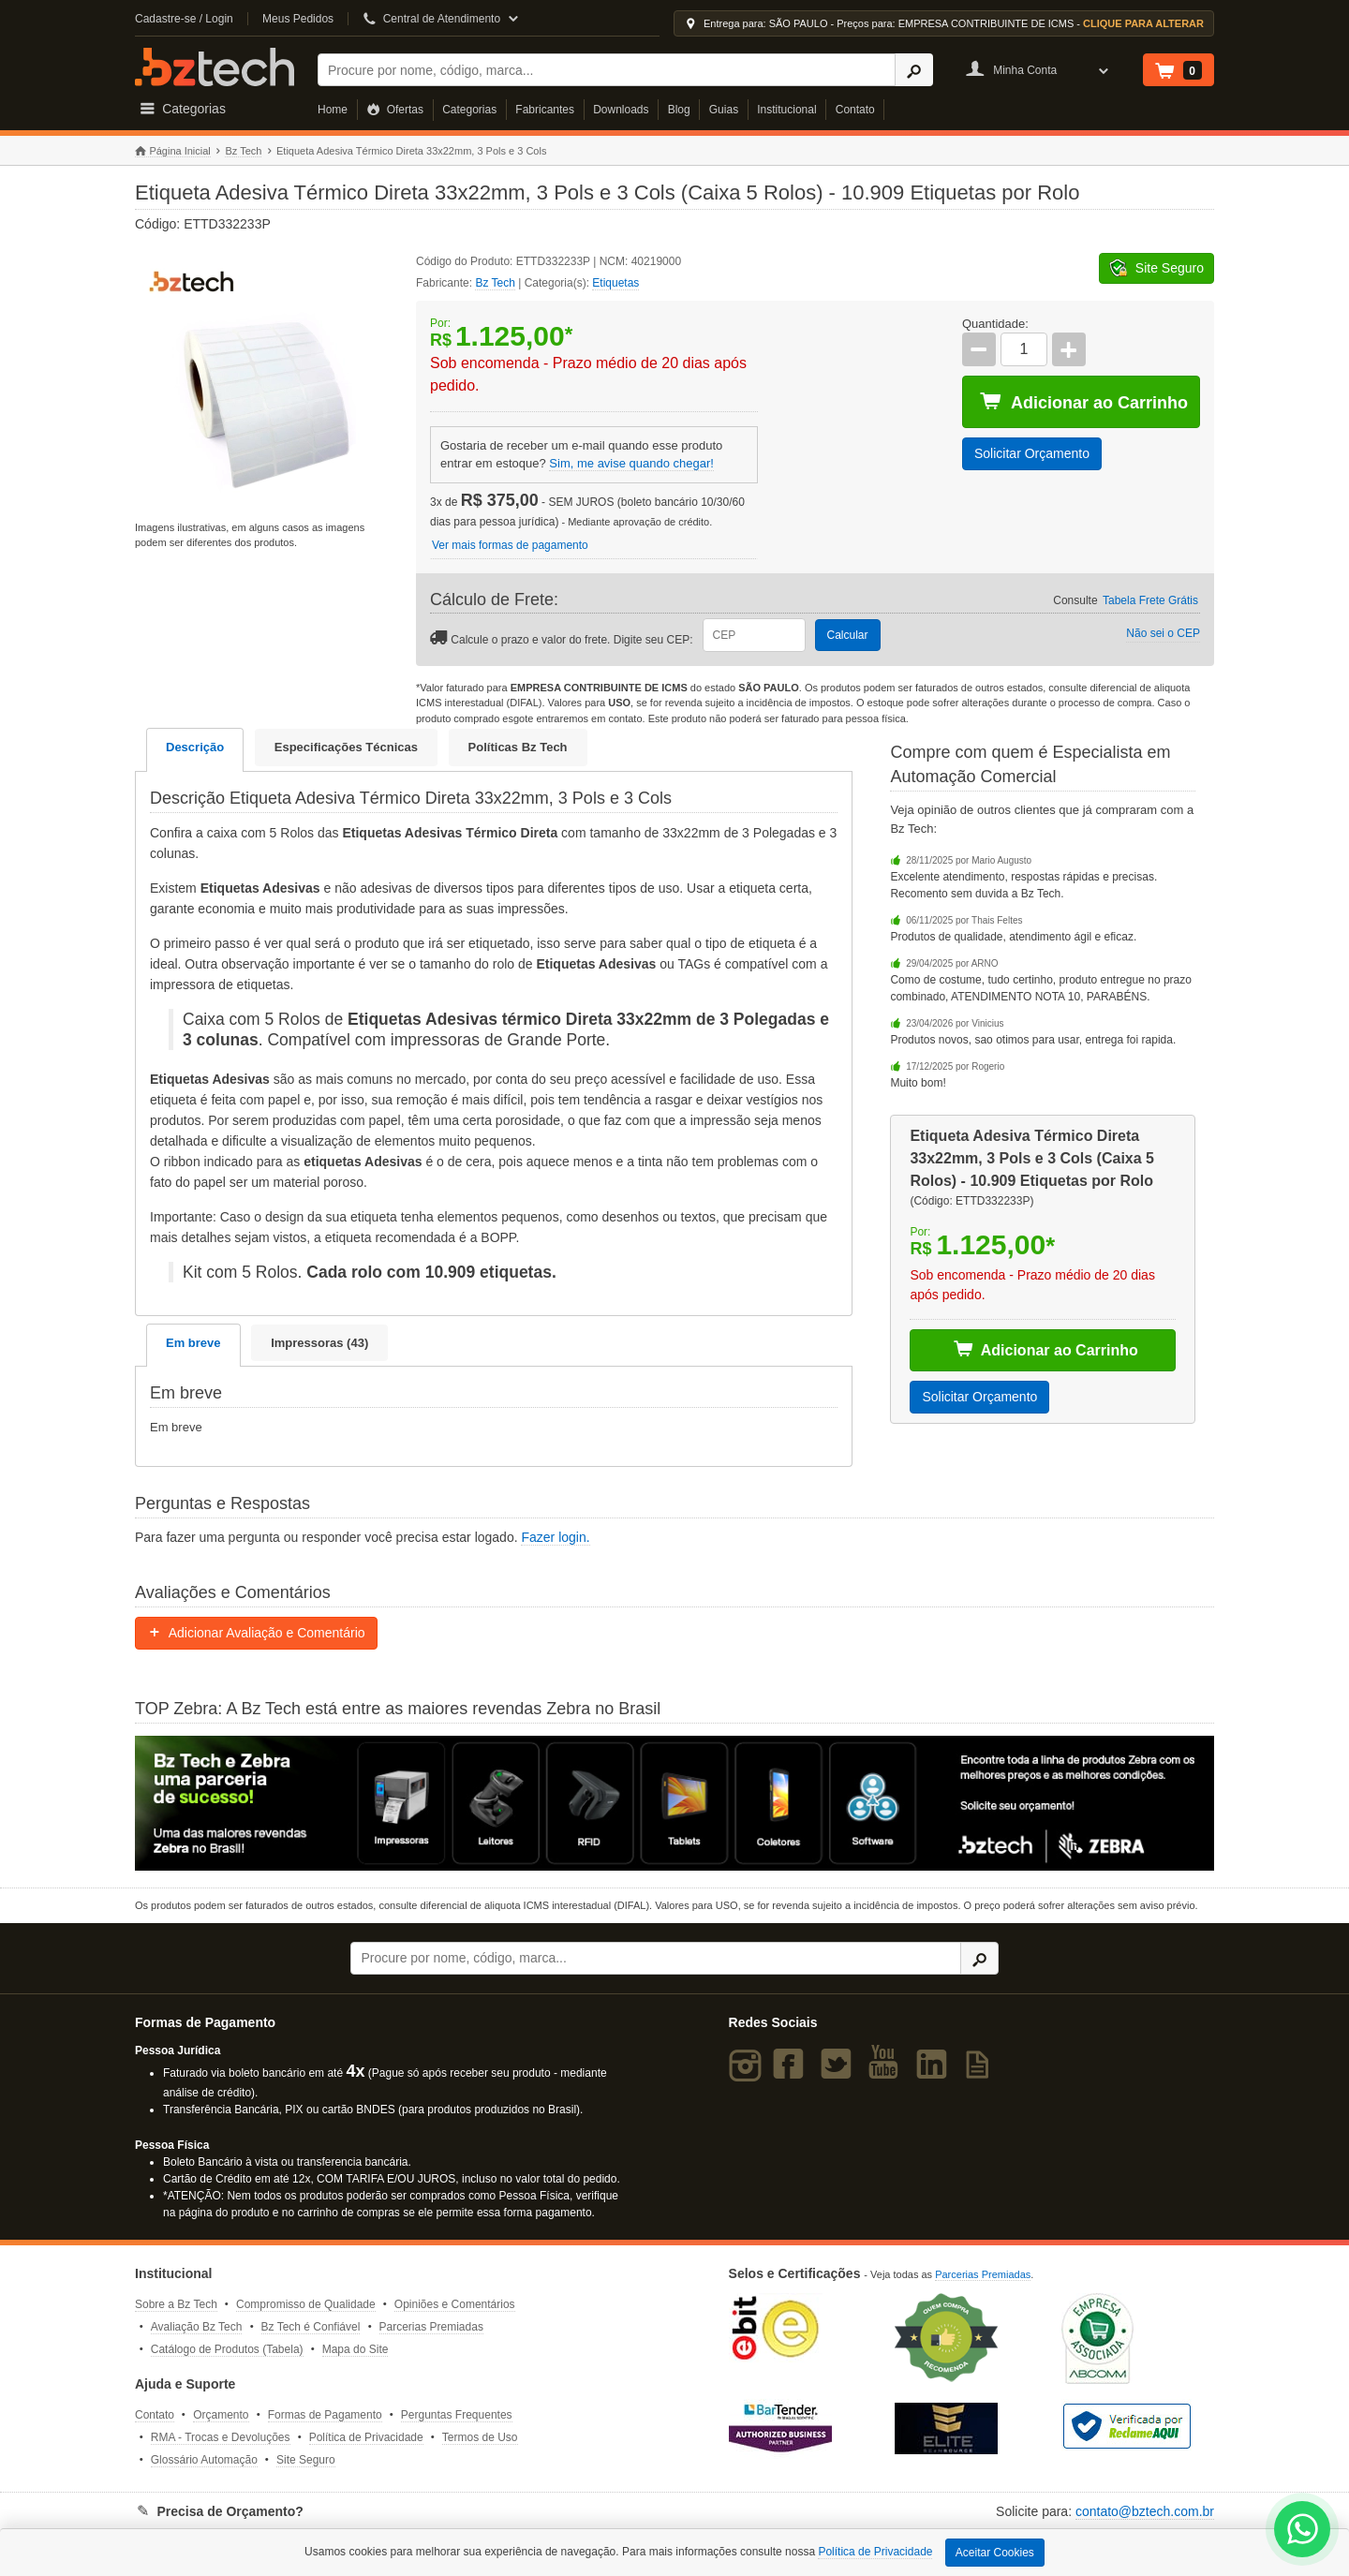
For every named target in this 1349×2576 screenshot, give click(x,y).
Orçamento (220, 2414)
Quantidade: (995, 324)
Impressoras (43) (319, 1343)
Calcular (847, 635)
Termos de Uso (480, 2437)
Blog (679, 109)
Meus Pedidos (298, 18)
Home (333, 109)
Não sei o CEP (1163, 633)
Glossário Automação (204, 2459)
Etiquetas (615, 282)
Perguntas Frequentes (456, 2414)
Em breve (193, 1343)
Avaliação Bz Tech (197, 2326)
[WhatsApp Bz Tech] (1302, 2531)
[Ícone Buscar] (914, 69)
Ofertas (394, 109)
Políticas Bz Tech (518, 747)
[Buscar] (607, 69)
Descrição (195, 747)
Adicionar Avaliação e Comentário (256, 1632)
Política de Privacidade (366, 2437)
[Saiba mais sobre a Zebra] (674, 1803)
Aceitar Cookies (995, 2552)
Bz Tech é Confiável (311, 2326)
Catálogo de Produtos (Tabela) (227, 2349)
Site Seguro (305, 2459)
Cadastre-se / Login (184, 18)
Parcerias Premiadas (431, 2326)
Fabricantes (544, 109)
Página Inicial (173, 151)
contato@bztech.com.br (1144, 2511)
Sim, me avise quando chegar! (631, 463)
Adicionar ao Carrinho (1084, 402)
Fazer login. (555, 1537)
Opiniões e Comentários (454, 2304)
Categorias (469, 109)
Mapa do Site (355, 2349)
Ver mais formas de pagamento (510, 545)
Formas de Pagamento (325, 2414)
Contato (855, 109)
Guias (723, 109)
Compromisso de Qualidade (306, 2304)
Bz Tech (214, 67)
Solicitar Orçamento (1032, 453)
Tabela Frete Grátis (1150, 600)
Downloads (620, 109)
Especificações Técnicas (346, 747)
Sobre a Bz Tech (176, 2304)
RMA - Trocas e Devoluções (220, 2437)
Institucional (786, 109)
